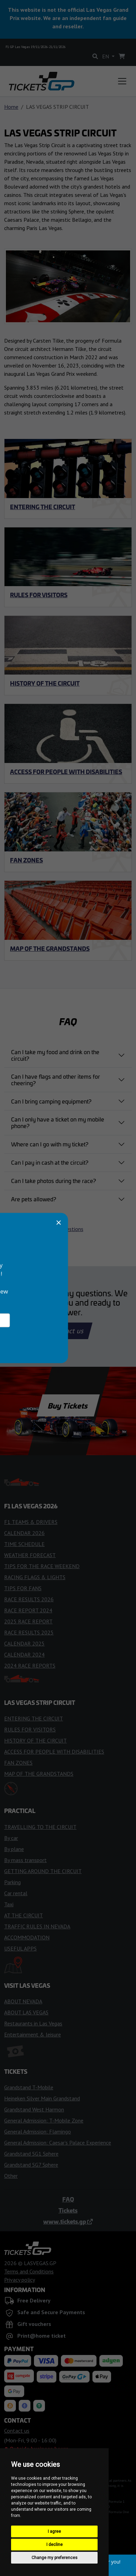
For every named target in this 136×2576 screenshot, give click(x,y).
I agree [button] (54, 2531)
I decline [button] (54, 2544)
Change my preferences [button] (54, 2557)
